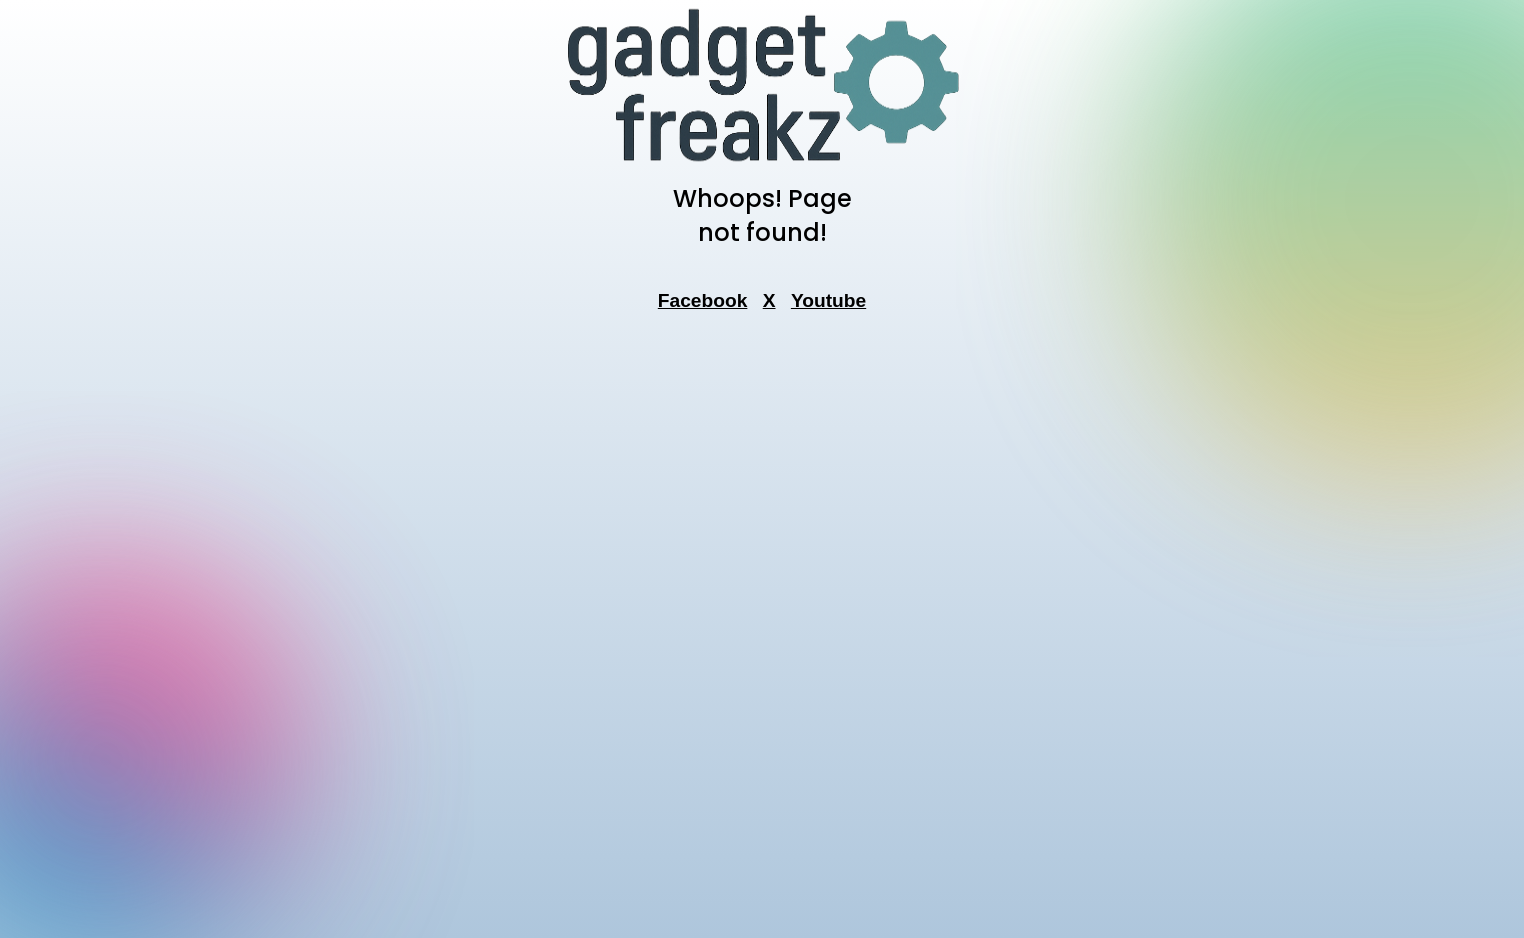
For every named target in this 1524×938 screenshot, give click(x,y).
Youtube (828, 300)
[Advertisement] (762, 631)
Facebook (703, 300)
